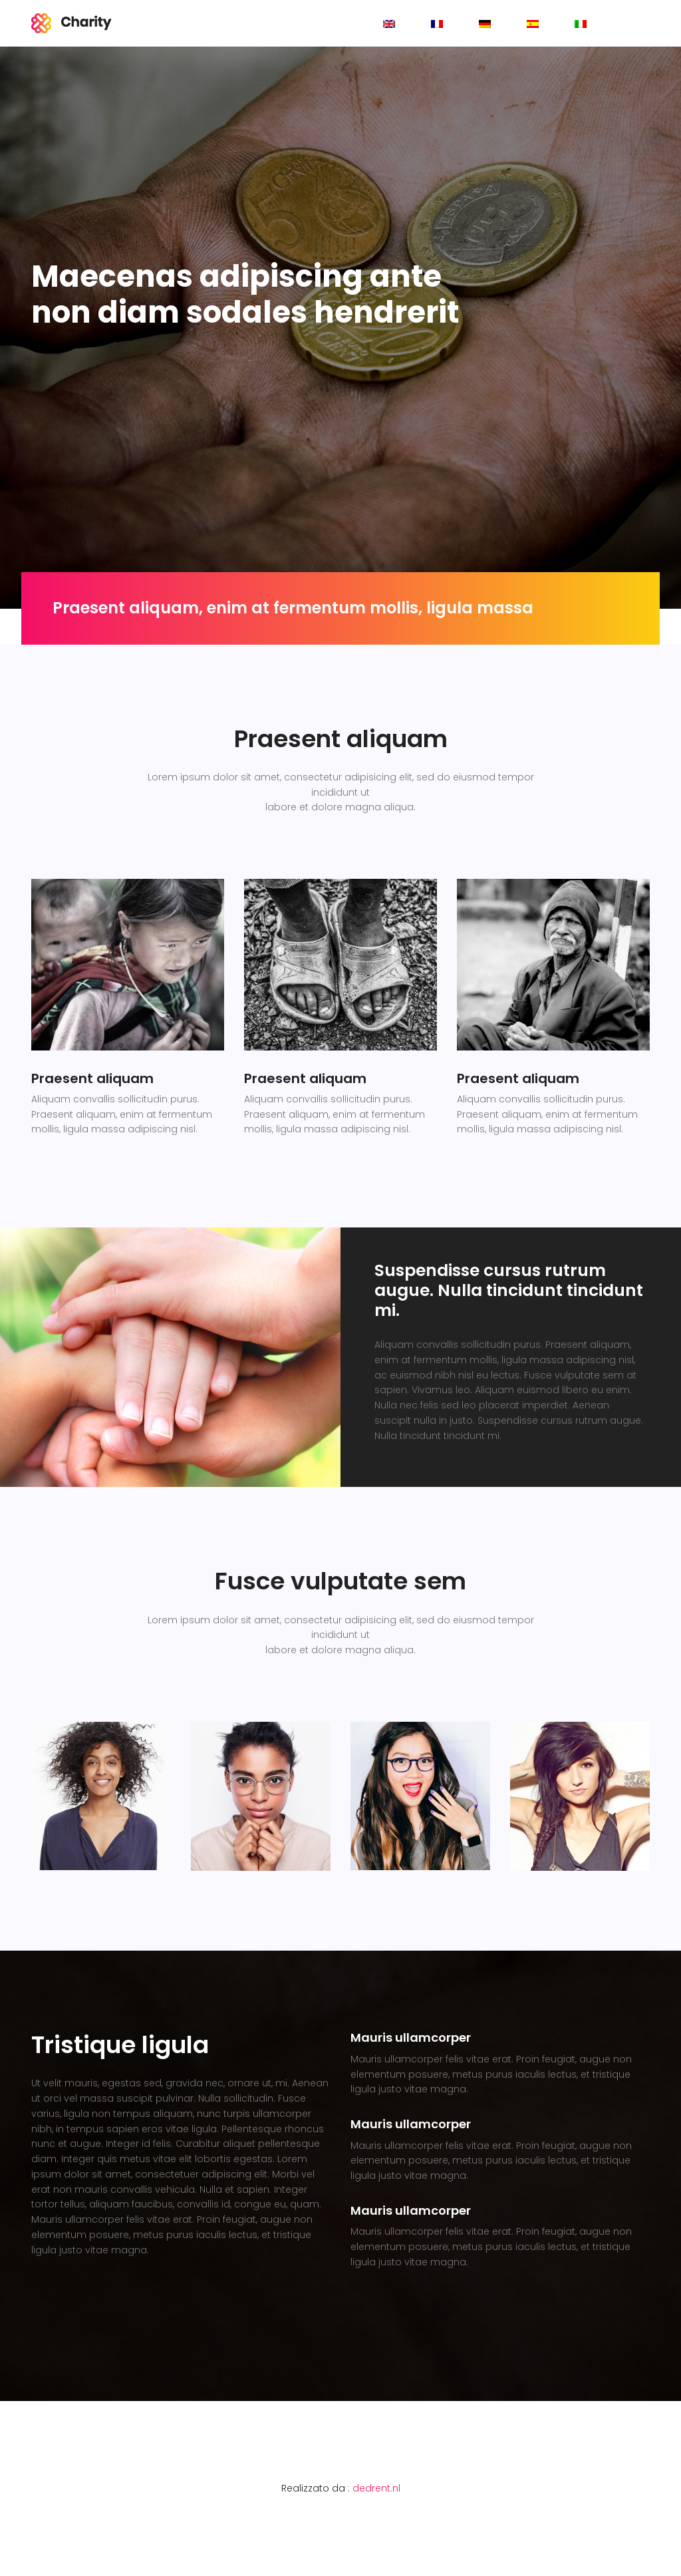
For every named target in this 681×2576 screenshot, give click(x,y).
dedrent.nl (376, 2488)
